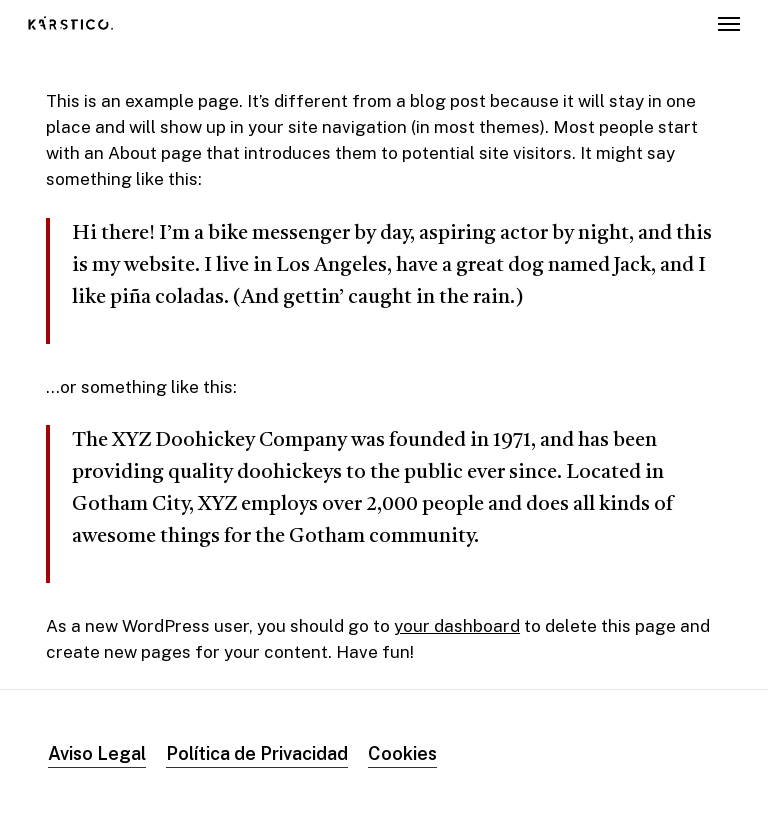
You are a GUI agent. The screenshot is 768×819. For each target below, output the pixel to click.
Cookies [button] (402, 753)
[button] (729, 24)
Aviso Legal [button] (97, 753)
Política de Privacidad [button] (257, 753)
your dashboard (457, 626)
